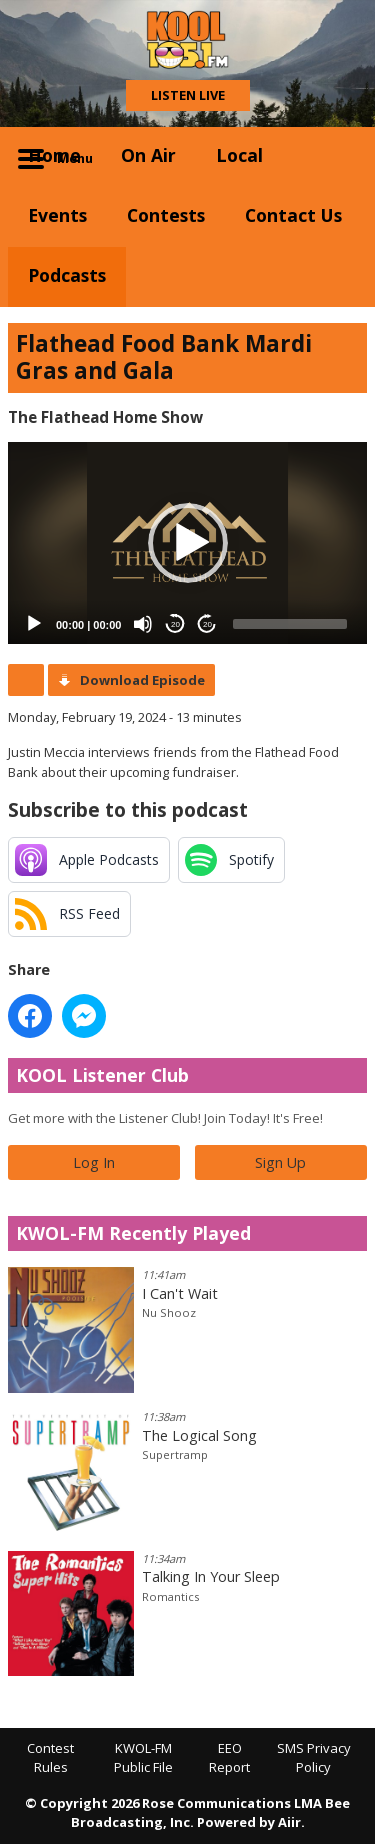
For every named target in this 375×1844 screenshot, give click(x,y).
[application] (187, 543)
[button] (188, 543)
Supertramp (175, 1454)
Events (57, 215)
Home (54, 155)
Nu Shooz (169, 1312)
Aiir (289, 1822)
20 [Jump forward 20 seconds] (207, 624)
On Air (148, 155)
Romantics (170, 1596)
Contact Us (293, 215)
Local (239, 155)
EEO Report (229, 1758)
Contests (166, 215)
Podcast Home (26, 680)
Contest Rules (50, 1758)
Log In (94, 1162)
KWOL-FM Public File (143, 1758)
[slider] (290, 624)
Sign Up (280, 1162)
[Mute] (143, 624)
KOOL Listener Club (102, 1075)
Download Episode (142, 680)
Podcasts (67, 275)
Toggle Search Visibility (337, 157)
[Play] (34, 624)
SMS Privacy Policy (314, 1758)
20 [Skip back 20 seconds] (175, 624)
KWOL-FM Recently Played (133, 1233)
